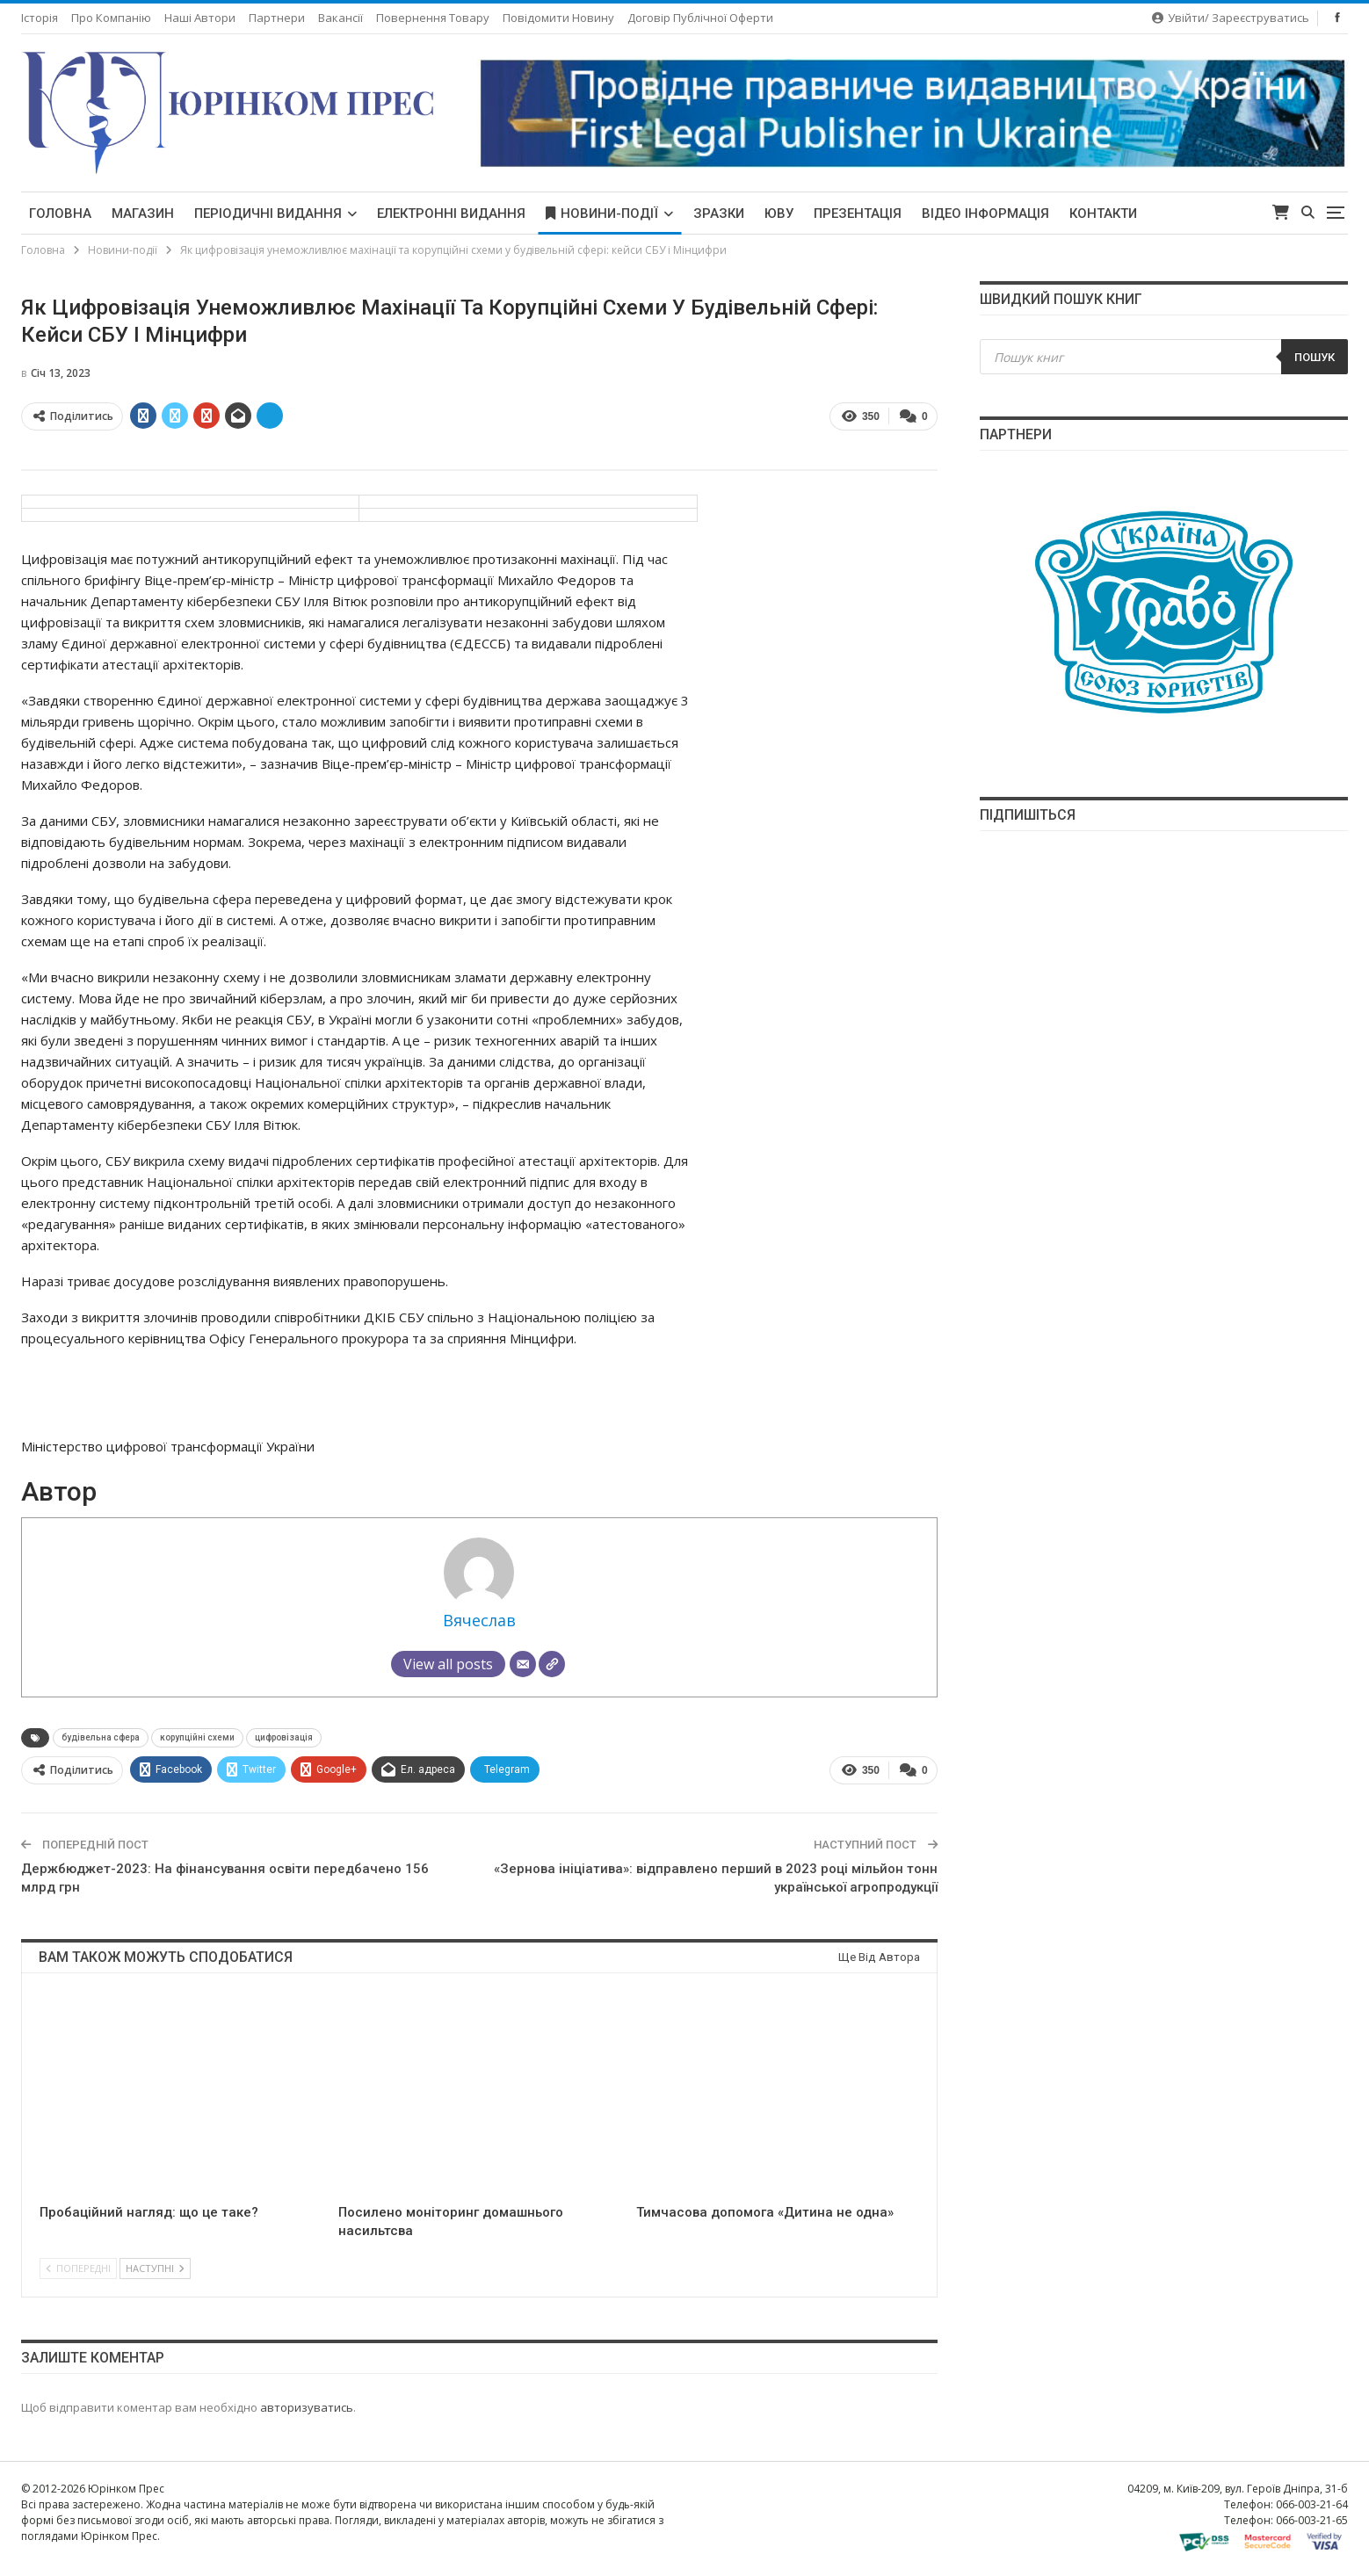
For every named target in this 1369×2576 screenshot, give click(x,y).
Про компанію (111, 17)
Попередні (78, 2268)
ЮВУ (778, 213)
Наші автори (199, 17)
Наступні (155, 2268)
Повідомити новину (558, 17)
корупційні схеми (197, 1737)
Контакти (1103, 213)
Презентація (858, 213)
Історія (39, 17)
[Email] (523, 1664)
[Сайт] (552, 1664)
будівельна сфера (101, 1737)
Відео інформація (985, 213)
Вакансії (340, 17)
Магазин (143, 213)
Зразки (718, 213)
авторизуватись (306, 2407)
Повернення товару (432, 17)
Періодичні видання (268, 213)
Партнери (277, 17)
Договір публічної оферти (700, 17)
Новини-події (602, 213)
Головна (60, 213)
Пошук (1314, 357)
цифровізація (284, 1737)
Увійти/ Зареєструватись (1230, 17)
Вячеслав (479, 1620)
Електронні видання (451, 213)
